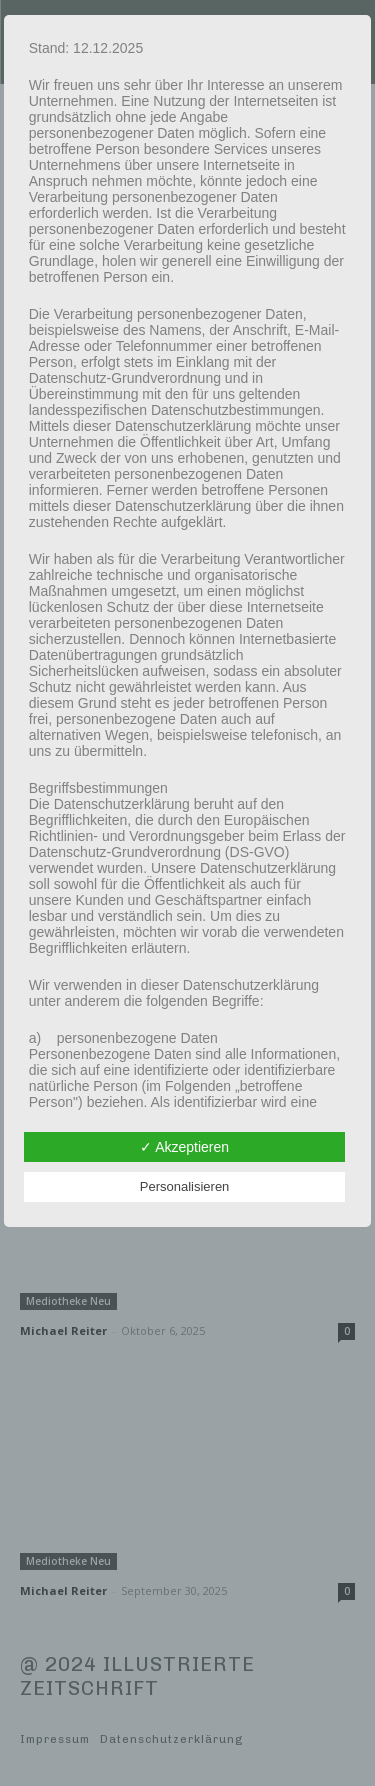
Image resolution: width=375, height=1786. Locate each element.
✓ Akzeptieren (184, 1147)
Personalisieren (185, 1186)
